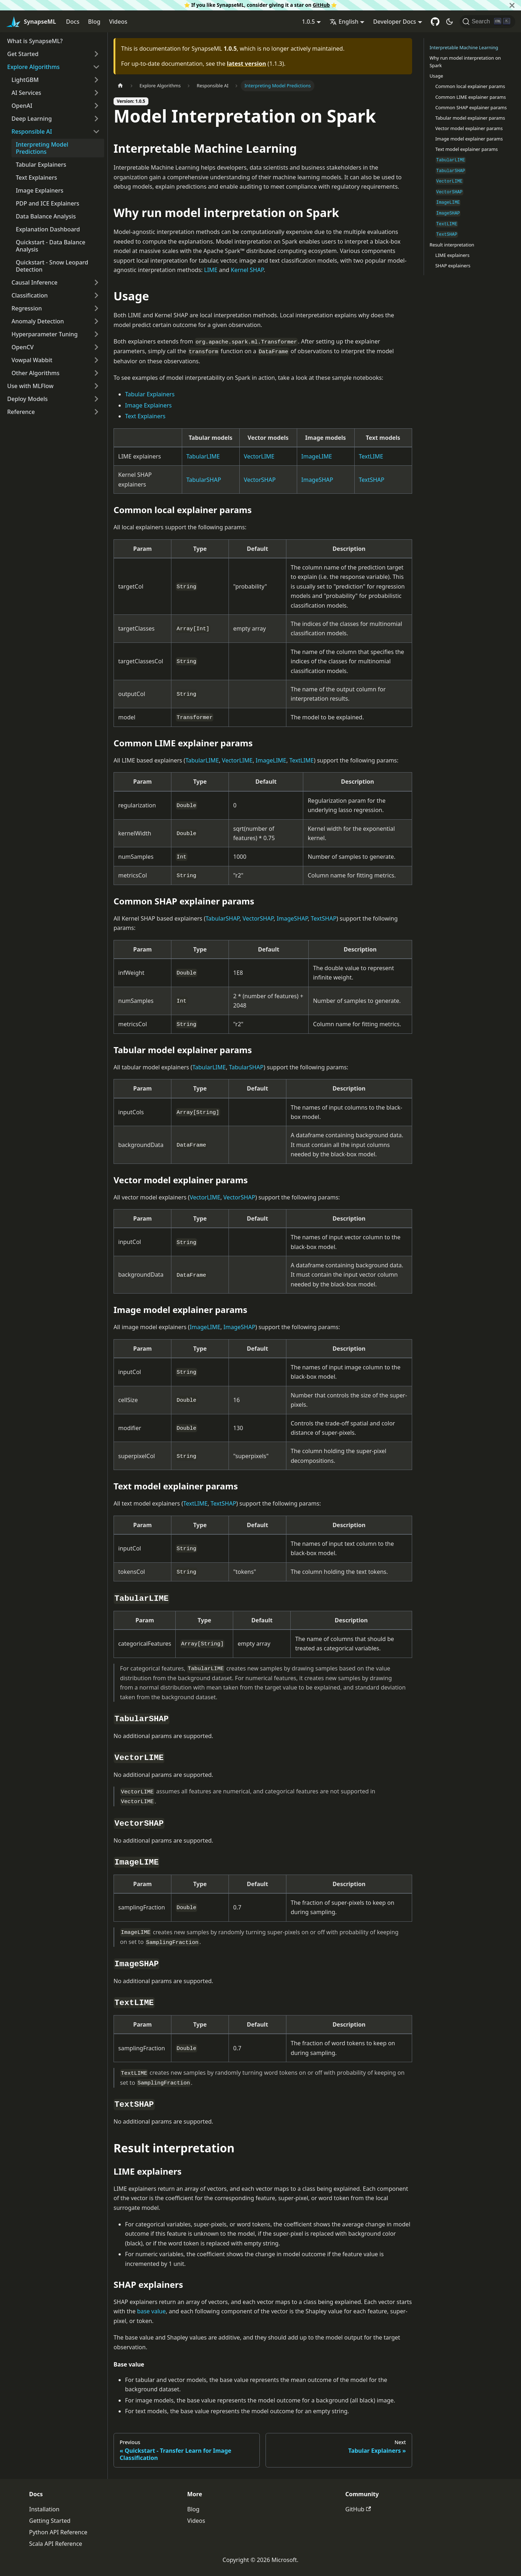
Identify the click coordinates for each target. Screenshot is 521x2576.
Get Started (22, 54)
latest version (246, 64)
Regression (26, 308)
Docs (72, 22)
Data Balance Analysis (46, 216)
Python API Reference (58, 2532)
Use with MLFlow (30, 386)
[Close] (512, 5)
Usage (436, 76)
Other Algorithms (35, 373)
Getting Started (49, 2521)
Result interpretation (452, 244)
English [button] (343, 22)
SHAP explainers (453, 265)
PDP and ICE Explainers (47, 203)
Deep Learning (31, 119)
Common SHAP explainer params (471, 107)
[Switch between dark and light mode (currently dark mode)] (449, 21)
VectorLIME (259, 456)
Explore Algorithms (33, 67)
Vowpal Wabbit (31, 360)
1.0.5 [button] (308, 22)
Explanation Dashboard (48, 229)
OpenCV (22, 347)
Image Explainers (39, 190)
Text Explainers (36, 177)
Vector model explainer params (469, 128)
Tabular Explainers (41, 165)
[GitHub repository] (435, 21)
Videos (118, 22)
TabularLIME (203, 456)
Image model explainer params (469, 138)
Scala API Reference (55, 2544)
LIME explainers (452, 255)
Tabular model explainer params (470, 118)
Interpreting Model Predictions (42, 148)
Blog (94, 22)
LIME (210, 270)
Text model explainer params (466, 149)
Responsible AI (31, 131)
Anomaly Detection (37, 321)
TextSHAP (371, 480)
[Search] (487, 21)
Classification (29, 295)
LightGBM (25, 80)
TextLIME (371, 456)
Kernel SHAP (247, 270)
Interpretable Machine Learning (464, 47)
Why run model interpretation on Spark (465, 62)
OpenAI (21, 106)
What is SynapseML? (35, 41)
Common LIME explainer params (470, 97)
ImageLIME (316, 456)
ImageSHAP (317, 480)
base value (151, 2311)
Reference (21, 412)
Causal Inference (34, 282)
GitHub (321, 4)
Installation (44, 2509)
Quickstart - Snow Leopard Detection (52, 265)
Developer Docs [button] (394, 22)
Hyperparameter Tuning (44, 334)
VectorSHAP (260, 480)
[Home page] (120, 85)
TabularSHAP (203, 480)
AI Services (26, 93)
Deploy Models (27, 399)
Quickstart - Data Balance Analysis (51, 245)
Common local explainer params (470, 86)
